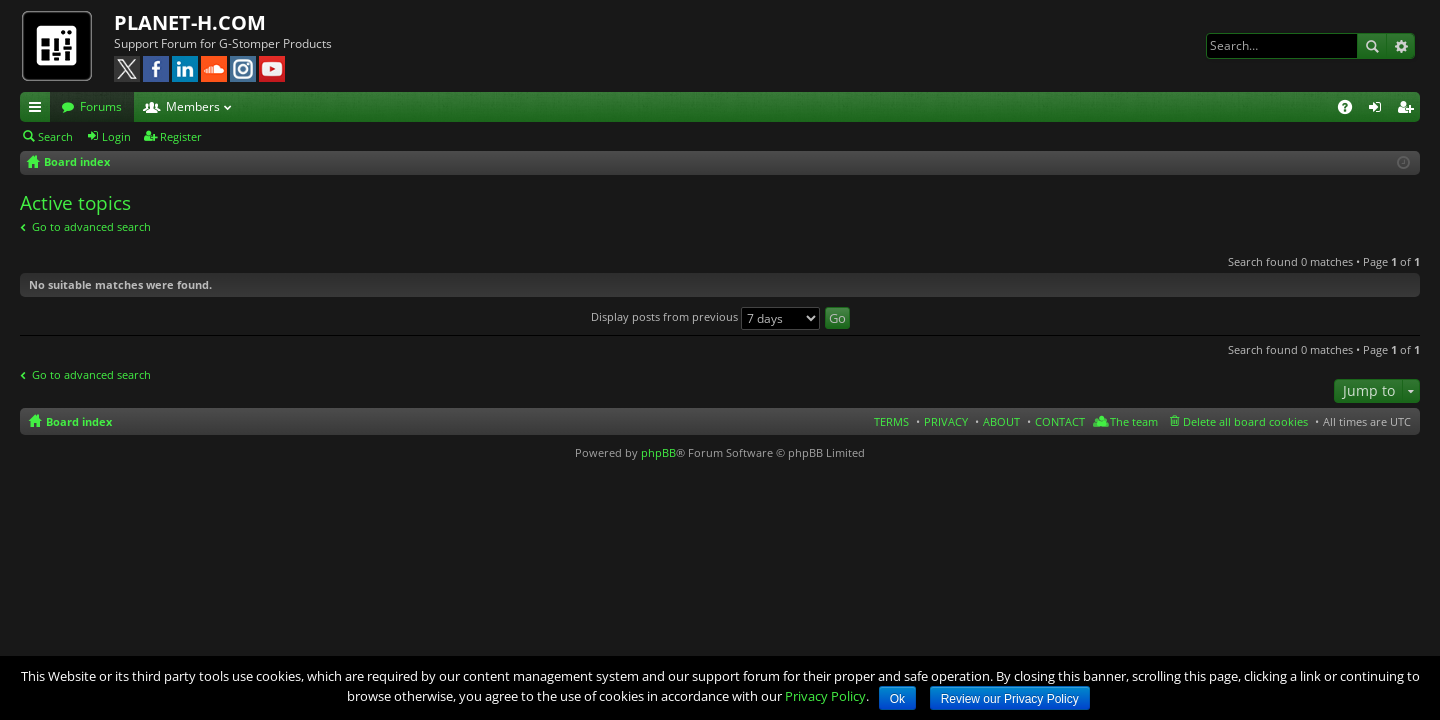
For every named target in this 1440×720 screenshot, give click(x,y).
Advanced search (1400, 46)
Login (116, 136)
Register (181, 136)
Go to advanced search (91, 226)
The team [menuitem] (1134, 421)
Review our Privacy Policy (1010, 699)
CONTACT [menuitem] (1060, 421)
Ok (897, 699)
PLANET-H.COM (190, 22)
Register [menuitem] (1409, 110)
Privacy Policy (825, 696)
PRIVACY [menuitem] (946, 421)
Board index (79, 421)
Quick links (39, 110)
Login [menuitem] (1379, 110)
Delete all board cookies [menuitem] (1245, 421)
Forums (101, 106)
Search (1372, 46)
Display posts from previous (705, 316)
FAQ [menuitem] (1351, 110)
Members (193, 106)
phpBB (658, 452)
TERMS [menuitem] (891, 421)
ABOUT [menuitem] (1001, 421)
